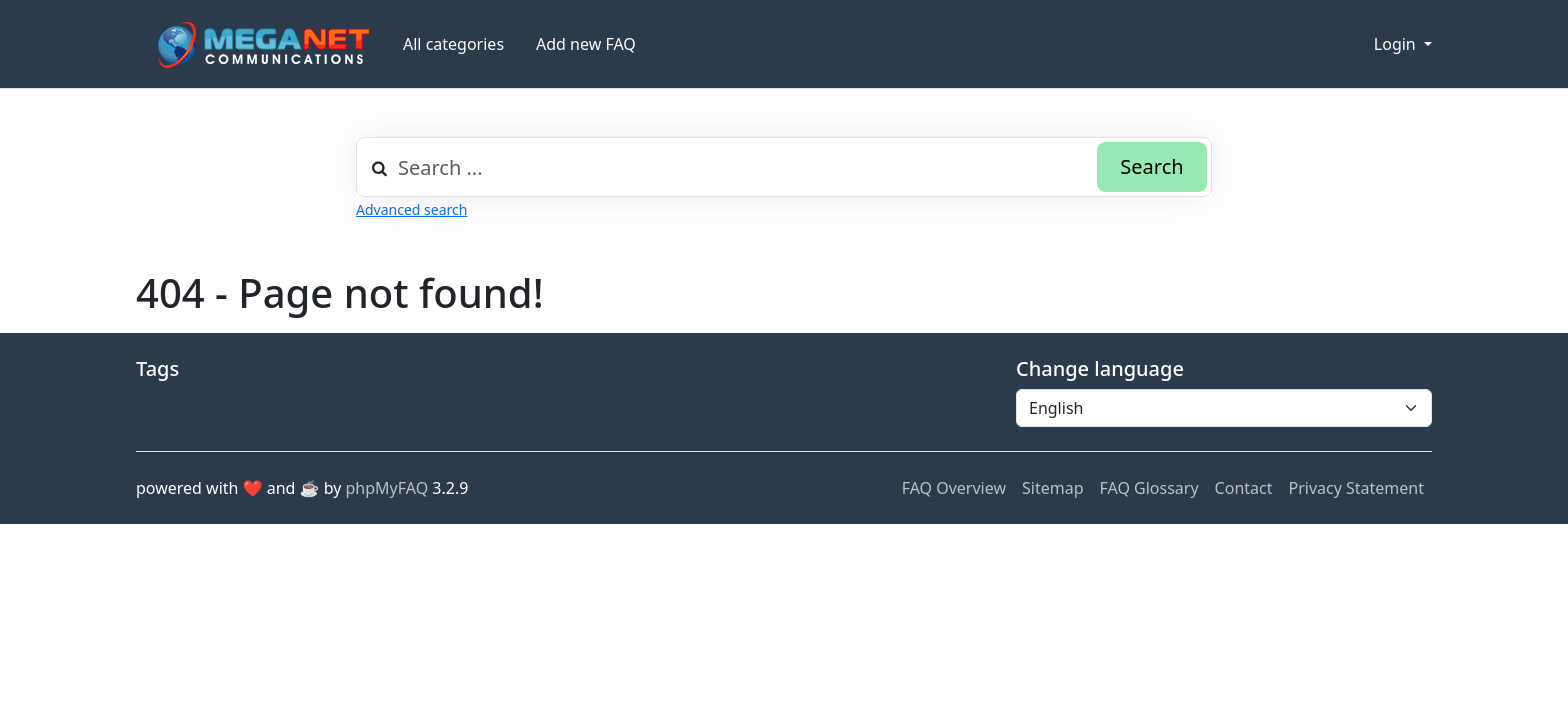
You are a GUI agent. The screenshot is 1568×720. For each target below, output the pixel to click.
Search (1151, 166)
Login (1397, 44)
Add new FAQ (586, 44)
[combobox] (784, 167)
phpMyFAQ (387, 488)
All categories (453, 44)
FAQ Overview (954, 488)
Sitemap (1053, 488)
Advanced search (411, 209)
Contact (1244, 488)
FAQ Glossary (1149, 488)
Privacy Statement (1356, 488)
